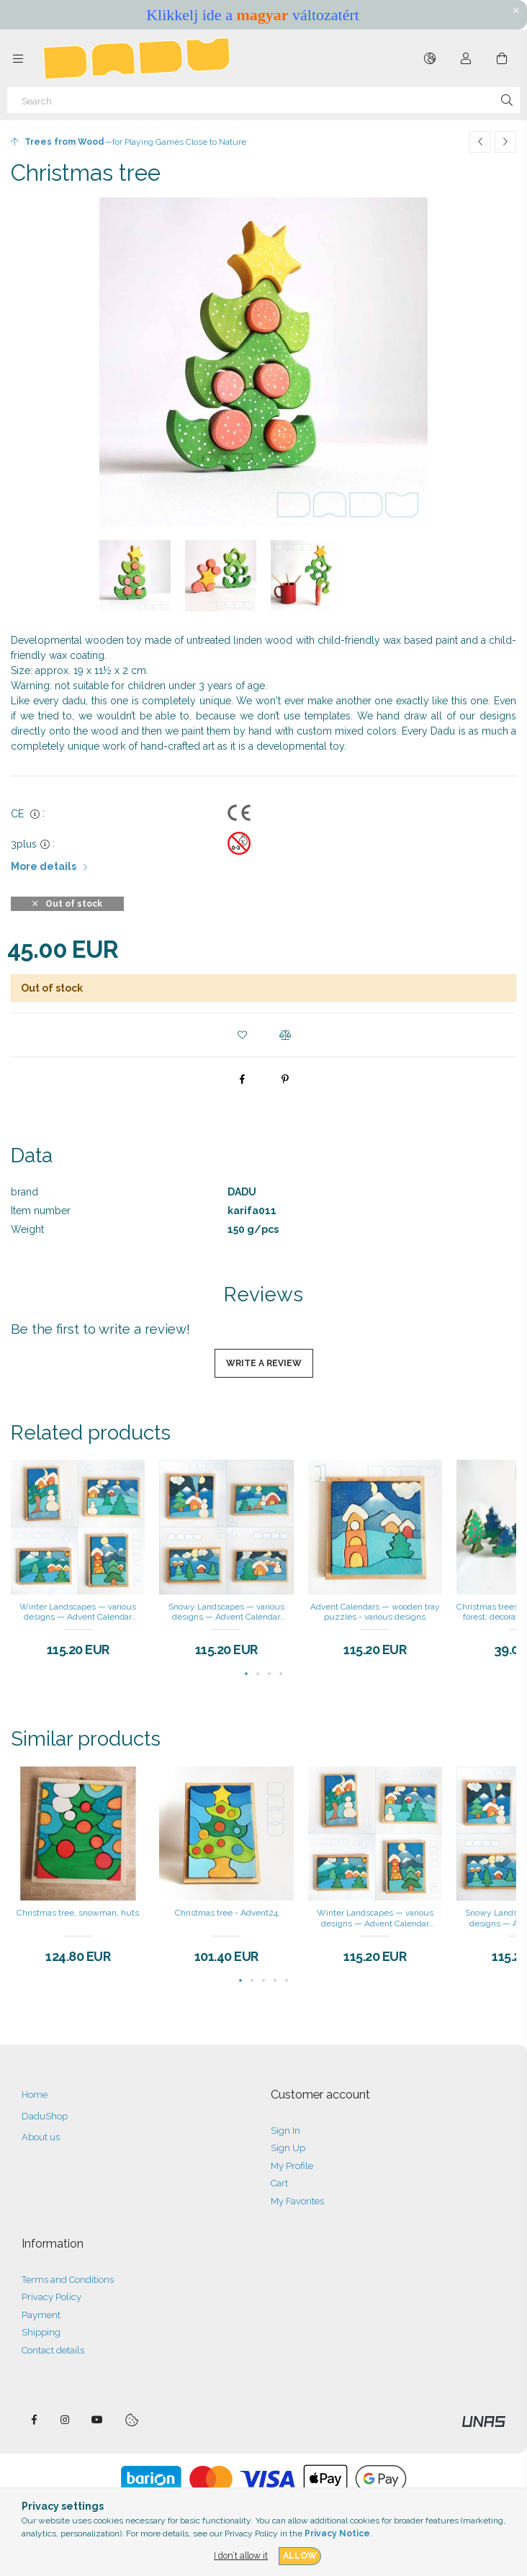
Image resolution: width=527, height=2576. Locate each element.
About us (41, 2137)
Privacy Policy (51, 2297)
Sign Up (288, 2147)
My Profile (292, 2165)
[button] (242, 1035)
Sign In (285, 2130)
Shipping (41, 2332)
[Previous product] (480, 142)
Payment (41, 2315)
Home (35, 2094)
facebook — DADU (34, 2419)
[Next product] (505, 142)
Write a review (264, 1363)
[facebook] (242, 1079)
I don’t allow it (241, 2555)
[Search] (263, 100)
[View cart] (502, 58)
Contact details (53, 2350)
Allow (300, 2555)
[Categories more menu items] (18, 58)
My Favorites (297, 2201)
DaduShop (45, 2116)
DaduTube (97, 2419)
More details (43, 866)
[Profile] (466, 58)
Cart (279, 2183)
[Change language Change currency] (430, 58)
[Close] (516, 11)
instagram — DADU (65, 2419)
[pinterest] (285, 1079)
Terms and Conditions (68, 2279)
